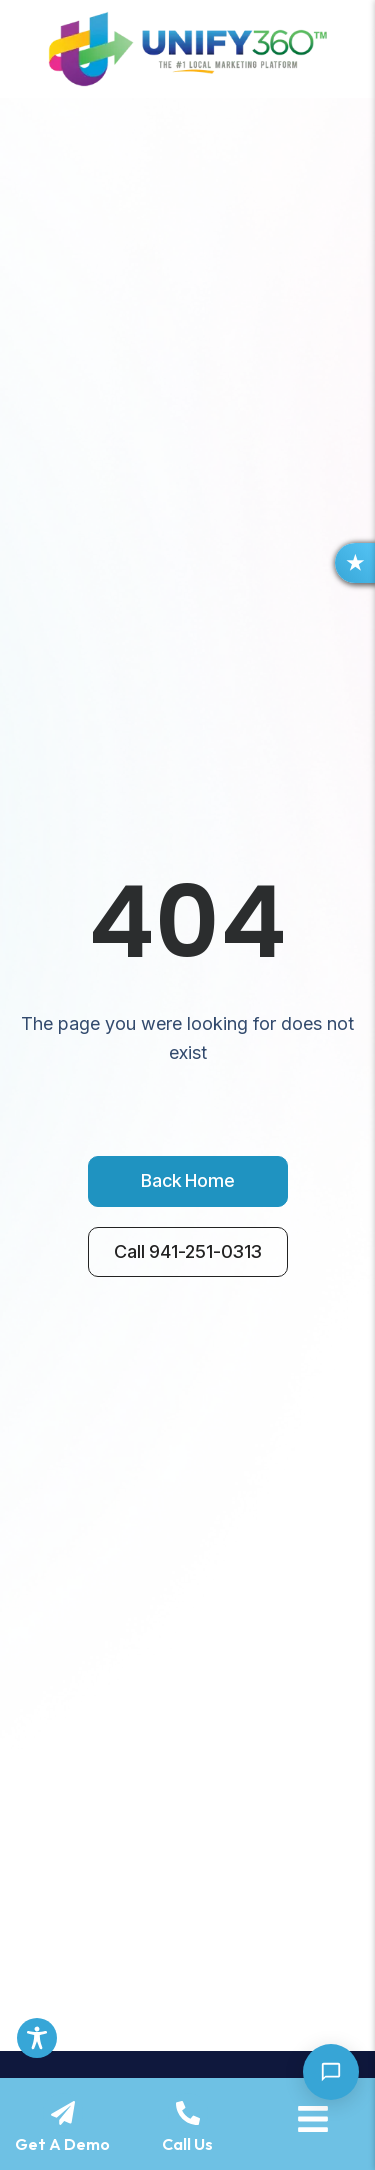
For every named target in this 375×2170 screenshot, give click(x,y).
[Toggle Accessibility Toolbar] (37, 2038)
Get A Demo (62, 2144)
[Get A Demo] (63, 2113)
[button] (355, 563)
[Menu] (313, 2119)
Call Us (187, 2144)
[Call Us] (188, 2113)
